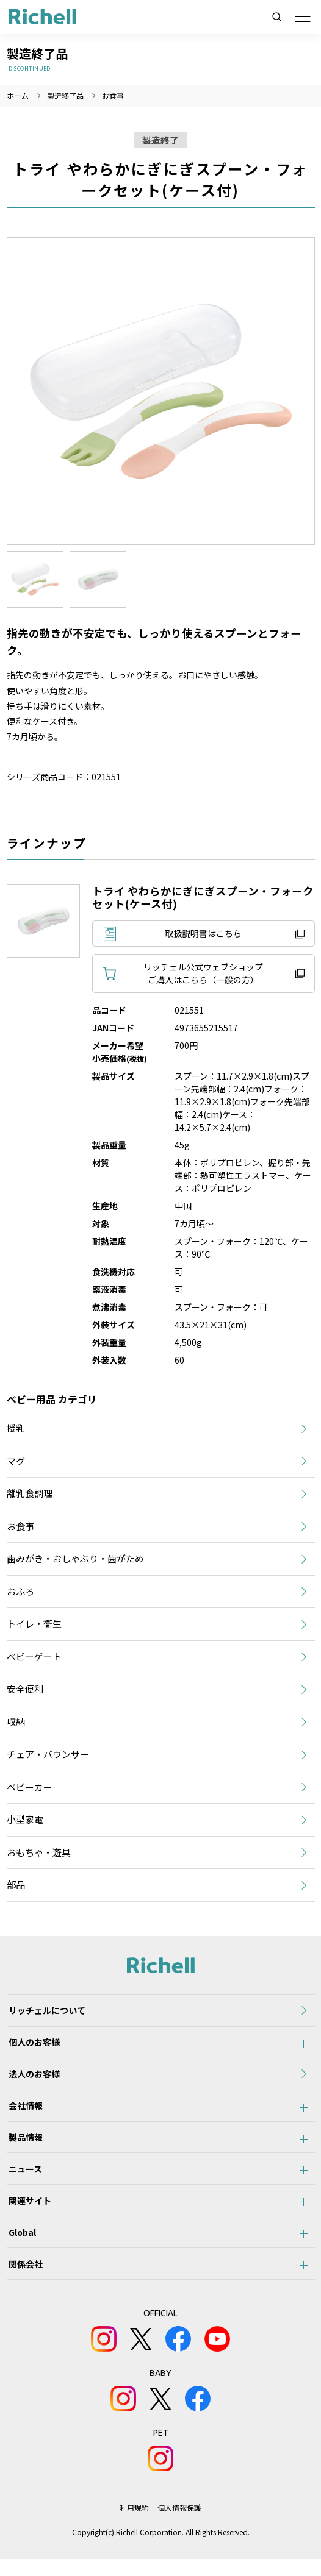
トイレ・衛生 (34, 1623)
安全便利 (25, 1688)
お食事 (113, 95)
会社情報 (24, 2112)
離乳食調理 (29, 1493)
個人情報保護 (179, 2524)
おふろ (20, 1591)
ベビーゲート (34, 1656)
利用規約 (134, 2524)
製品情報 (24, 2146)
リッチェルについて (45, 2011)
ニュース (23, 2179)
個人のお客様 (32, 2045)
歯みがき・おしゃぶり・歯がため (75, 1558)
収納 (16, 1721)
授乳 (16, 1427)
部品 (16, 1884)
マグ (16, 1460)
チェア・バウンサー (48, 1754)
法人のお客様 (32, 2079)
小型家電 (25, 1819)
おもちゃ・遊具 (39, 1852)
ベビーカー (29, 1787)
